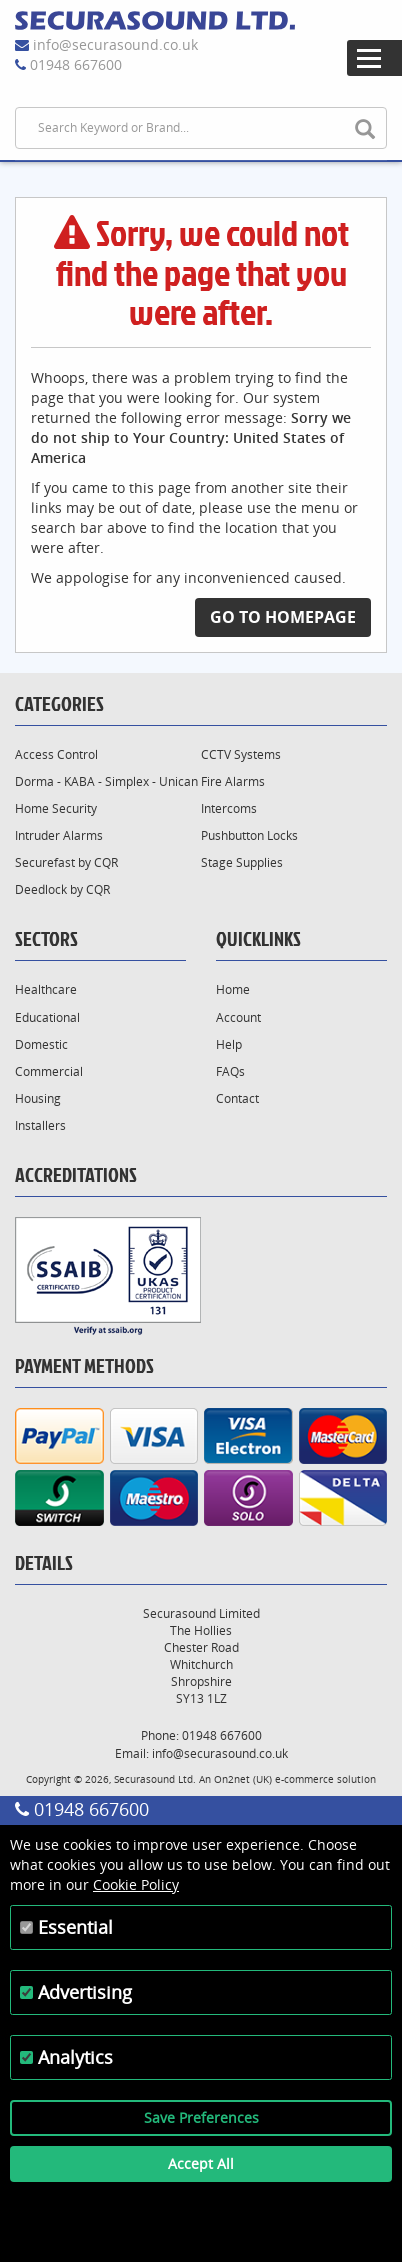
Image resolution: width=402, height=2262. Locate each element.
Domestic (41, 1044)
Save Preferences (201, 2117)
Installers (40, 1125)
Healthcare (46, 989)
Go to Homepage (283, 617)
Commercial (49, 1071)
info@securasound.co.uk (115, 44)
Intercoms (229, 808)
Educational (47, 1017)
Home (233, 989)
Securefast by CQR (66, 862)
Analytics (75, 2057)
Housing (38, 1098)
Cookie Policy (136, 1884)
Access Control (56, 754)
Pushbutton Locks (249, 835)
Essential (75, 1927)
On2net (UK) (243, 1779)
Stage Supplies (242, 862)
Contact (237, 1098)
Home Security (56, 808)
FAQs (230, 1071)
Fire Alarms (233, 781)
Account (238, 1017)
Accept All (201, 2163)
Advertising (85, 1992)
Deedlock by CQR (62, 889)
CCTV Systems (241, 754)
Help (229, 1044)
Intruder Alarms (59, 835)
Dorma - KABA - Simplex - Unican (106, 781)
